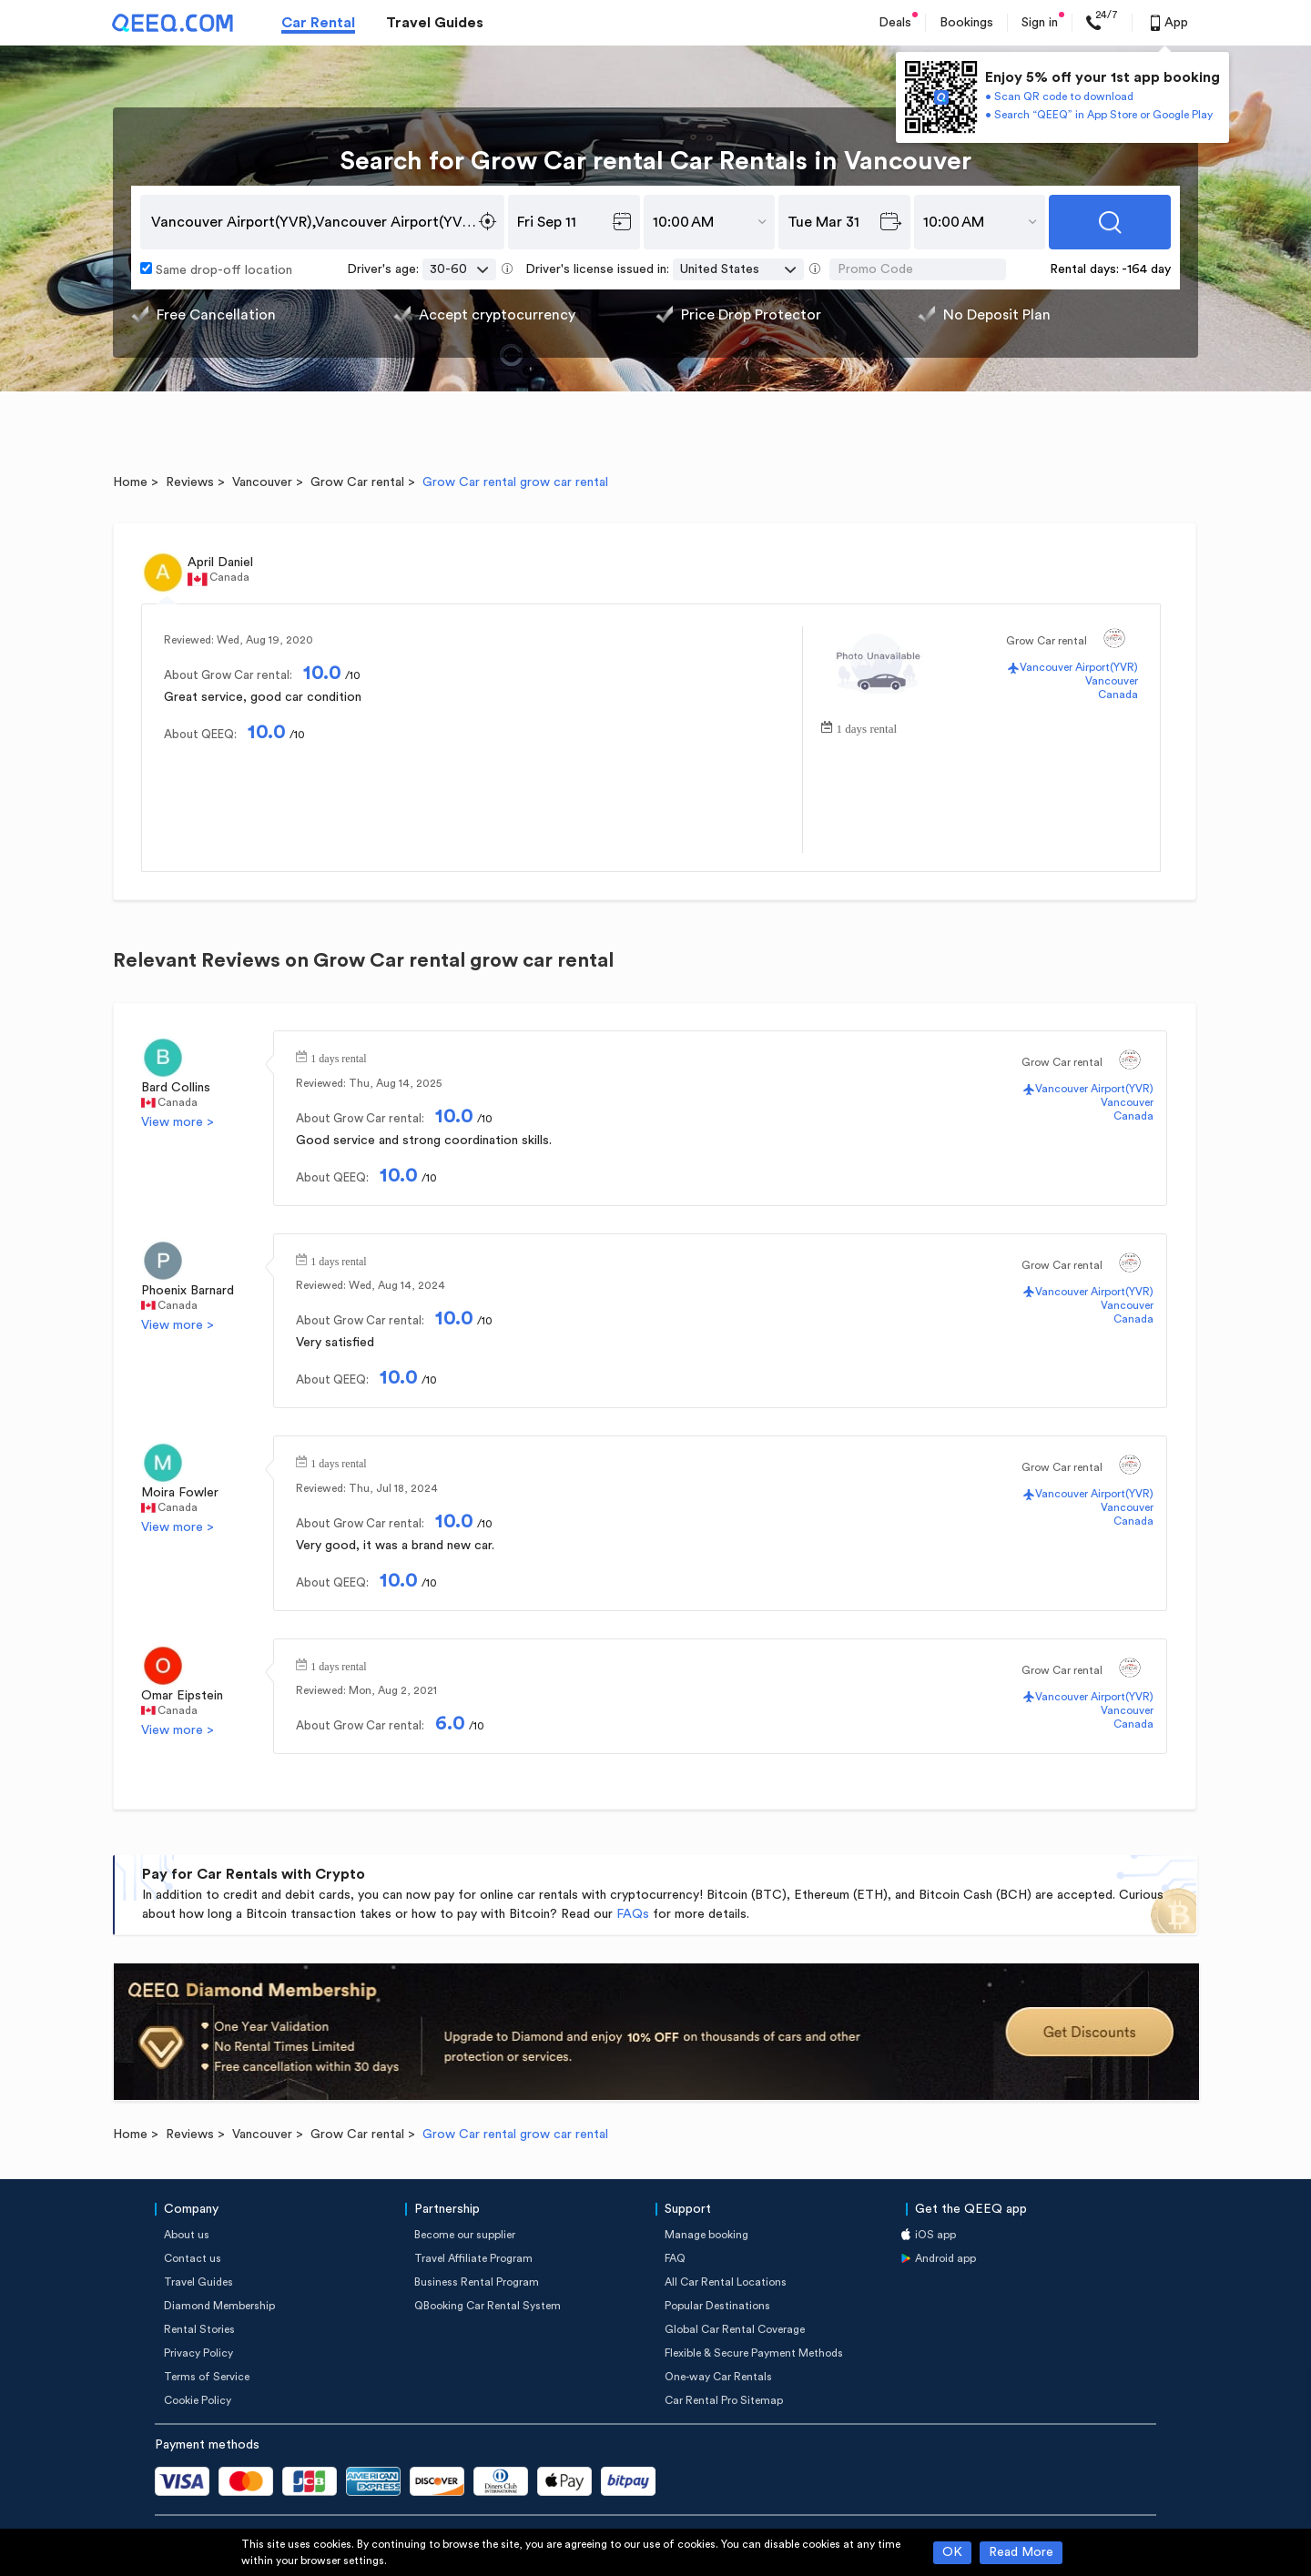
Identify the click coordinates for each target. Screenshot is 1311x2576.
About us (186, 2234)
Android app (945, 2258)
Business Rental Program (476, 2282)
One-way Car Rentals (718, 2376)
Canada (1118, 694)
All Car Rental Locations (726, 2282)
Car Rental (318, 22)
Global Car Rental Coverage (735, 2329)
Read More (1021, 2552)
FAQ (675, 2258)
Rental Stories (199, 2329)
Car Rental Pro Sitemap (724, 2400)
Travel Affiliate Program (473, 2258)
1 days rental (867, 727)
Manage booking (706, 2234)
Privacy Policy (198, 2353)
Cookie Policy (197, 2400)
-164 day (1146, 269)
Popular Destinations (717, 2305)
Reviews (190, 482)
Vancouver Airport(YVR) (1079, 667)
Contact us (192, 2258)
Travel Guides (434, 22)
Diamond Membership (219, 2305)
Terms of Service (206, 2376)
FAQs (632, 1914)
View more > (177, 1122)
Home (130, 482)
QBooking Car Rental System (487, 2305)
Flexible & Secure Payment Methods (754, 2353)
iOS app (935, 2234)
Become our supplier (464, 2234)
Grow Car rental (357, 482)
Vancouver (262, 482)
